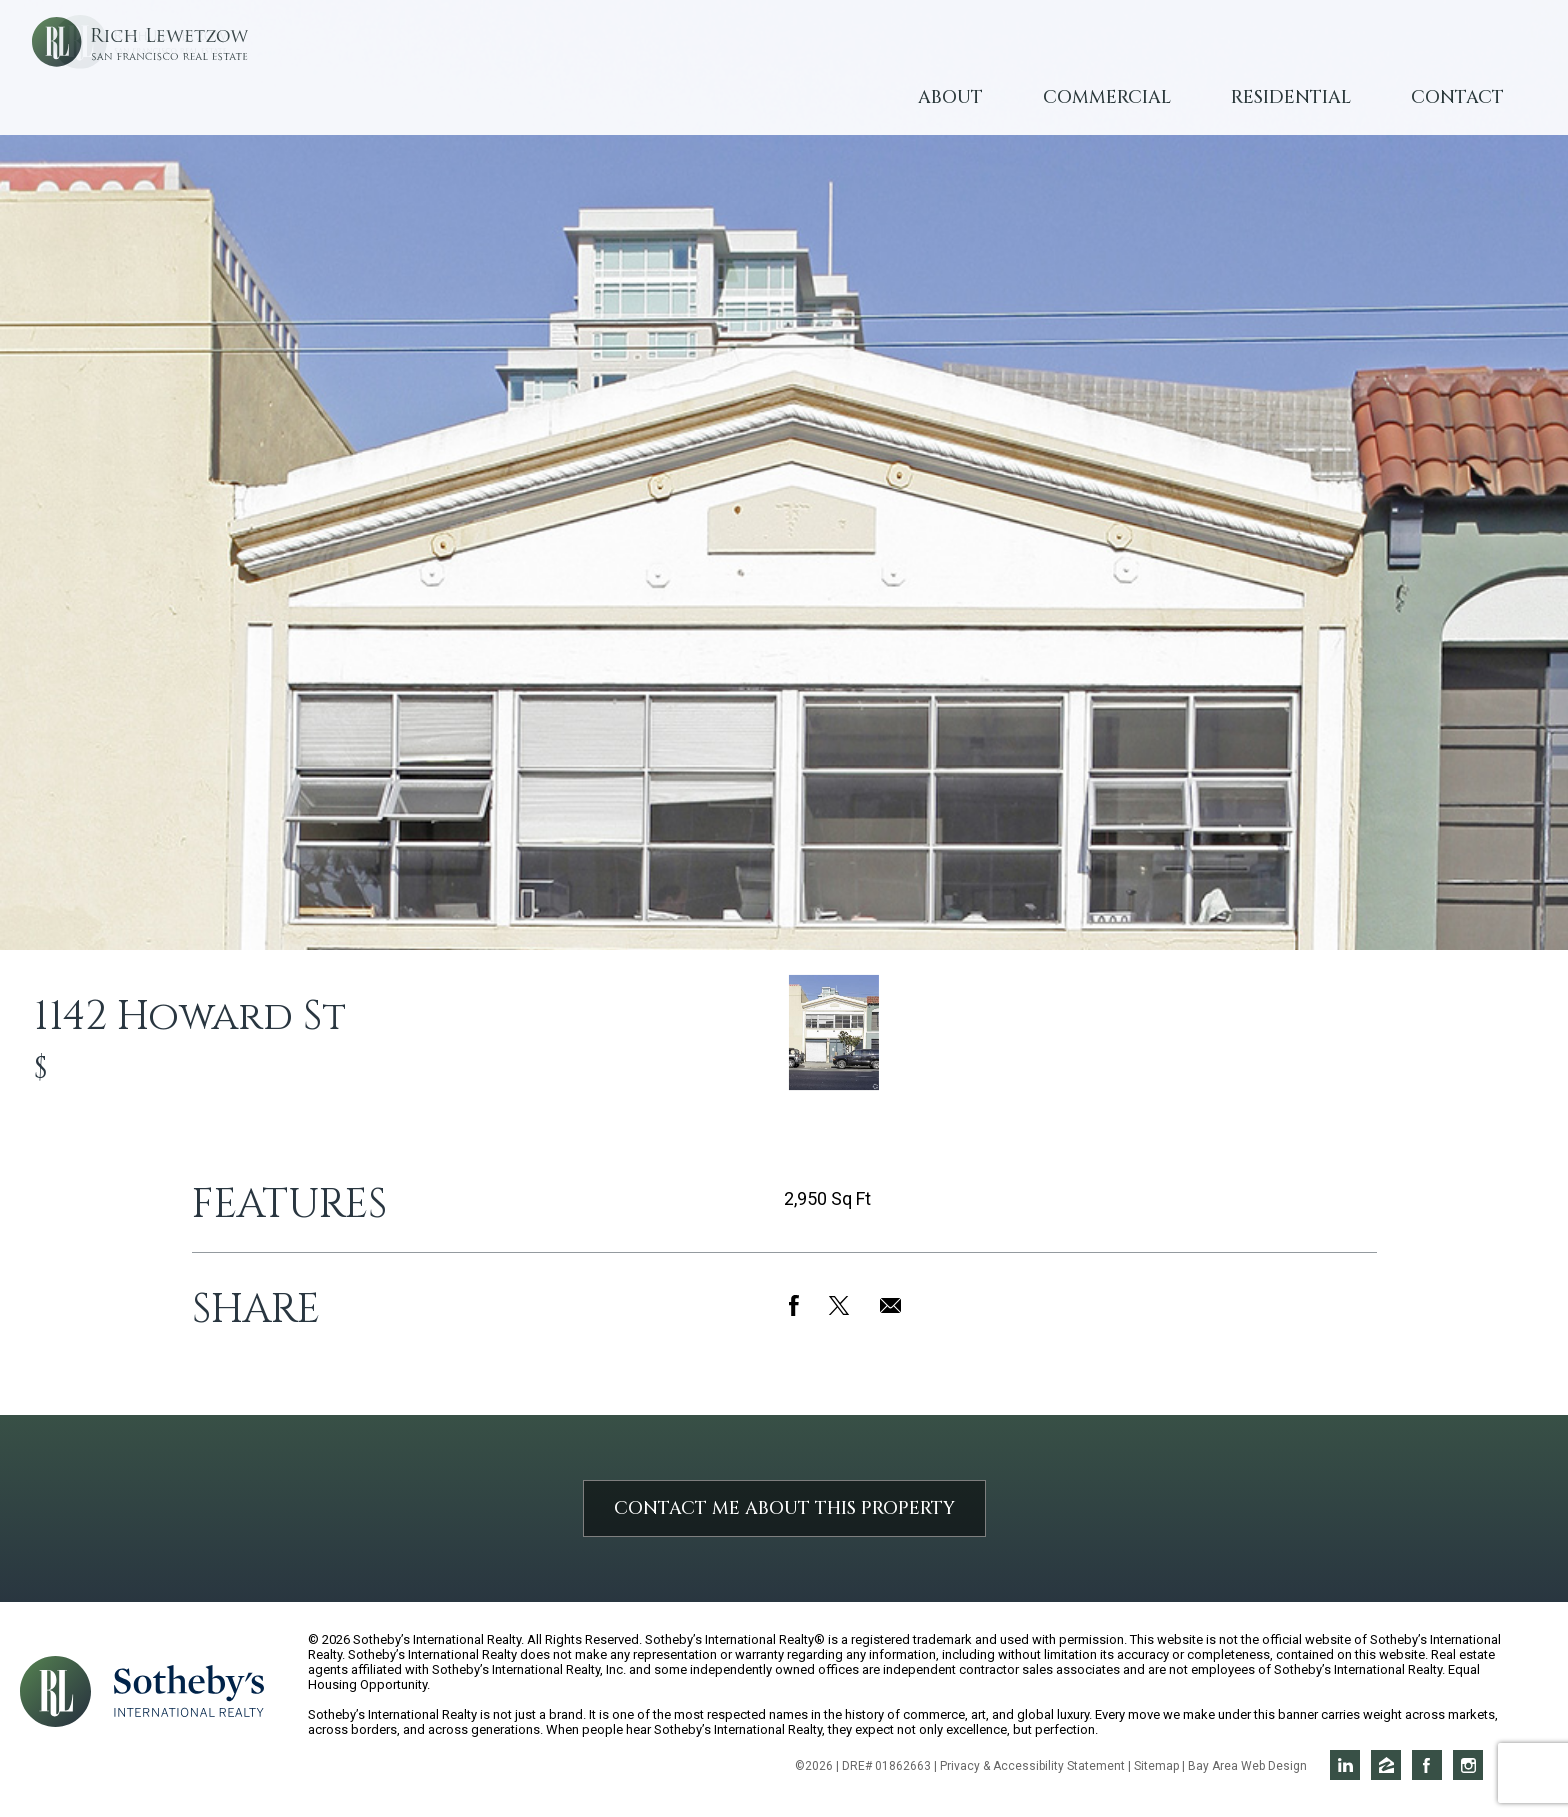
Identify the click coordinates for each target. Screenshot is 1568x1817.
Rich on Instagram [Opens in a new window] (1468, 1765)
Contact (1457, 97)
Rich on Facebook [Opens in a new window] (1427, 1765)
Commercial (1107, 97)
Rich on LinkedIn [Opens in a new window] (1345, 1765)
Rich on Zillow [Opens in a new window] (1386, 1765)
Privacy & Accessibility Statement (1032, 1766)
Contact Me (784, 1508)
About (950, 97)
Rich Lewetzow (209, 79)
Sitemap (1156, 1766)
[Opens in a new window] (189, 1689)
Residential (1291, 97)
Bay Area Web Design (1247, 1766)
